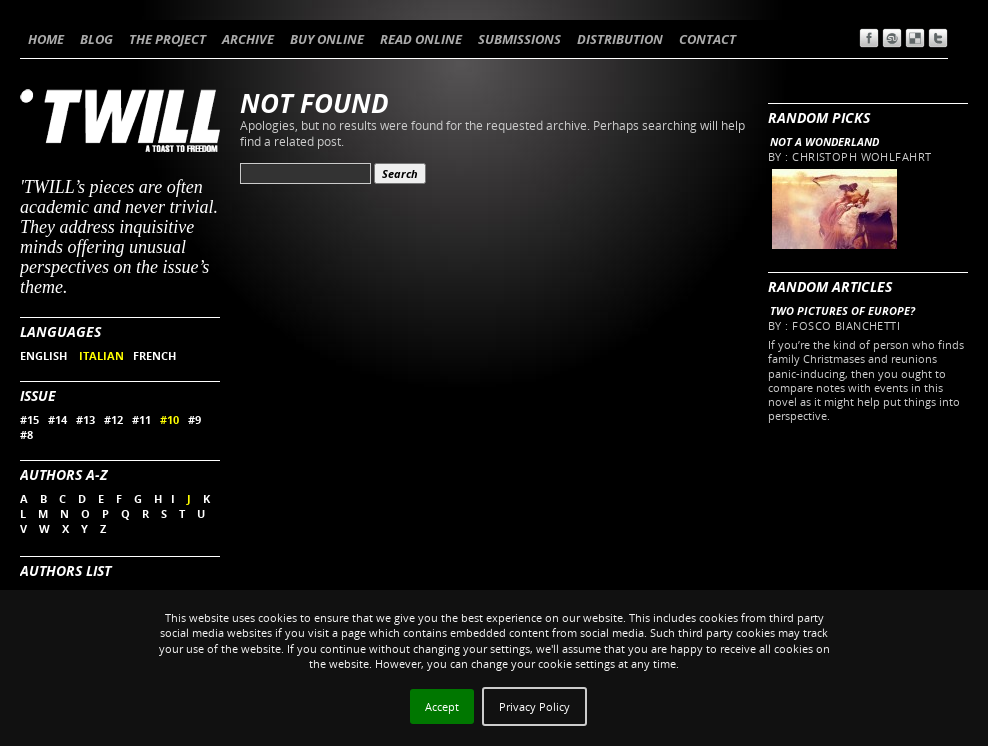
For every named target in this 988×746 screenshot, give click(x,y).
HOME (46, 39)
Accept (442, 706)
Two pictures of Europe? (842, 310)
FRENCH (154, 355)
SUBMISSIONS (519, 39)
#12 (113, 419)
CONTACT (707, 39)
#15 (29, 419)
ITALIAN (101, 355)
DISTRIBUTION (620, 39)
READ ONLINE (421, 39)
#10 (169, 419)
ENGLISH (45, 355)
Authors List (65, 570)
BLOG (96, 39)
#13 (85, 419)
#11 (141, 419)
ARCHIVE (248, 39)
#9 (194, 419)
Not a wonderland (824, 141)
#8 (26, 434)
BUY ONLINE (327, 39)
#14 (57, 419)
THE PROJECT (167, 39)
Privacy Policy (534, 706)
